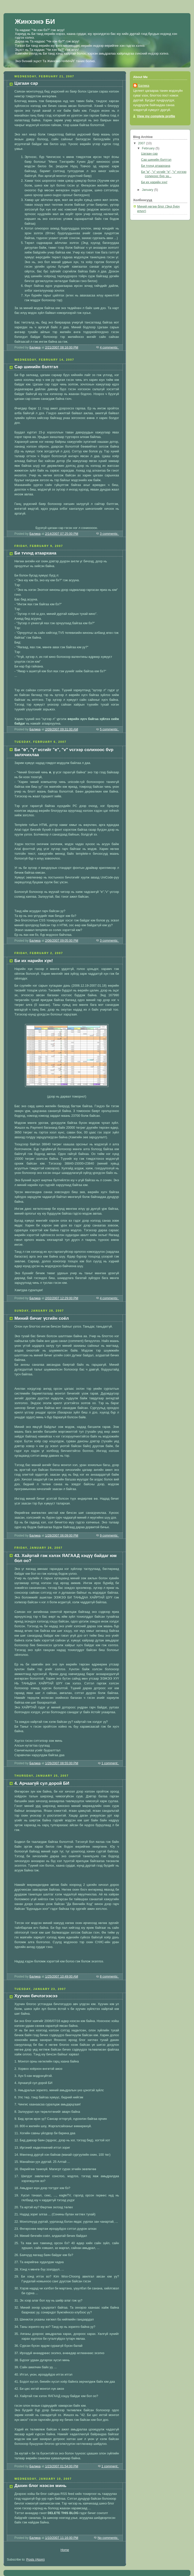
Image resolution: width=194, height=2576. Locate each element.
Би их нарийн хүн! (33, 960)
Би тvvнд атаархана (35, 553)
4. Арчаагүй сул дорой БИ (41, 1783)
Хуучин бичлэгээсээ (35, 1995)
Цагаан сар (26, 83)
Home (65, 2550)
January (148, 190)
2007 (142, 143)
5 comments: (109, 729)
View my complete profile (156, 116)
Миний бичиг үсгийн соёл (41, 1318)
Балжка (143, 85)
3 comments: (109, 534)
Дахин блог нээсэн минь (40, 2485)
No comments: (108, 2538)
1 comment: (110, 1763)
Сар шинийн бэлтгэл (36, 366)
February (149, 148)
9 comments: (109, 1535)
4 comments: (109, 347)
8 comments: (109, 1976)
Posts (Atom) (35, 2559)
